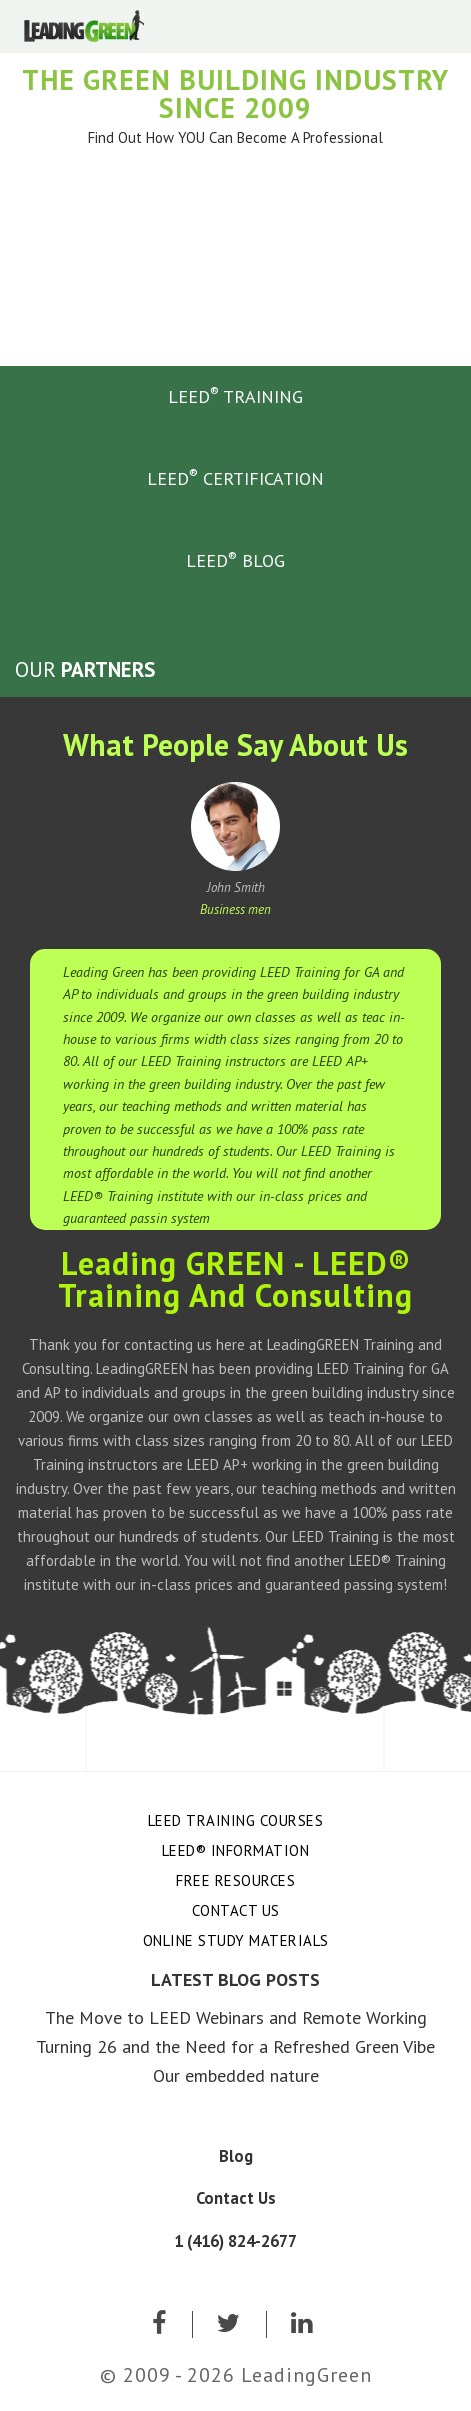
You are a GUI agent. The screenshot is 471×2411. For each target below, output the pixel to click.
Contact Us (236, 1910)
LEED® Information (236, 1850)
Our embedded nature (236, 2075)
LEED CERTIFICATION (235, 477)
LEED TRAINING (235, 395)
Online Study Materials (236, 1940)
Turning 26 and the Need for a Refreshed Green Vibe (235, 2046)
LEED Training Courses (236, 1820)
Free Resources (235, 1880)
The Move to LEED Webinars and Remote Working (236, 2017)
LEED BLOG (235, 560)
